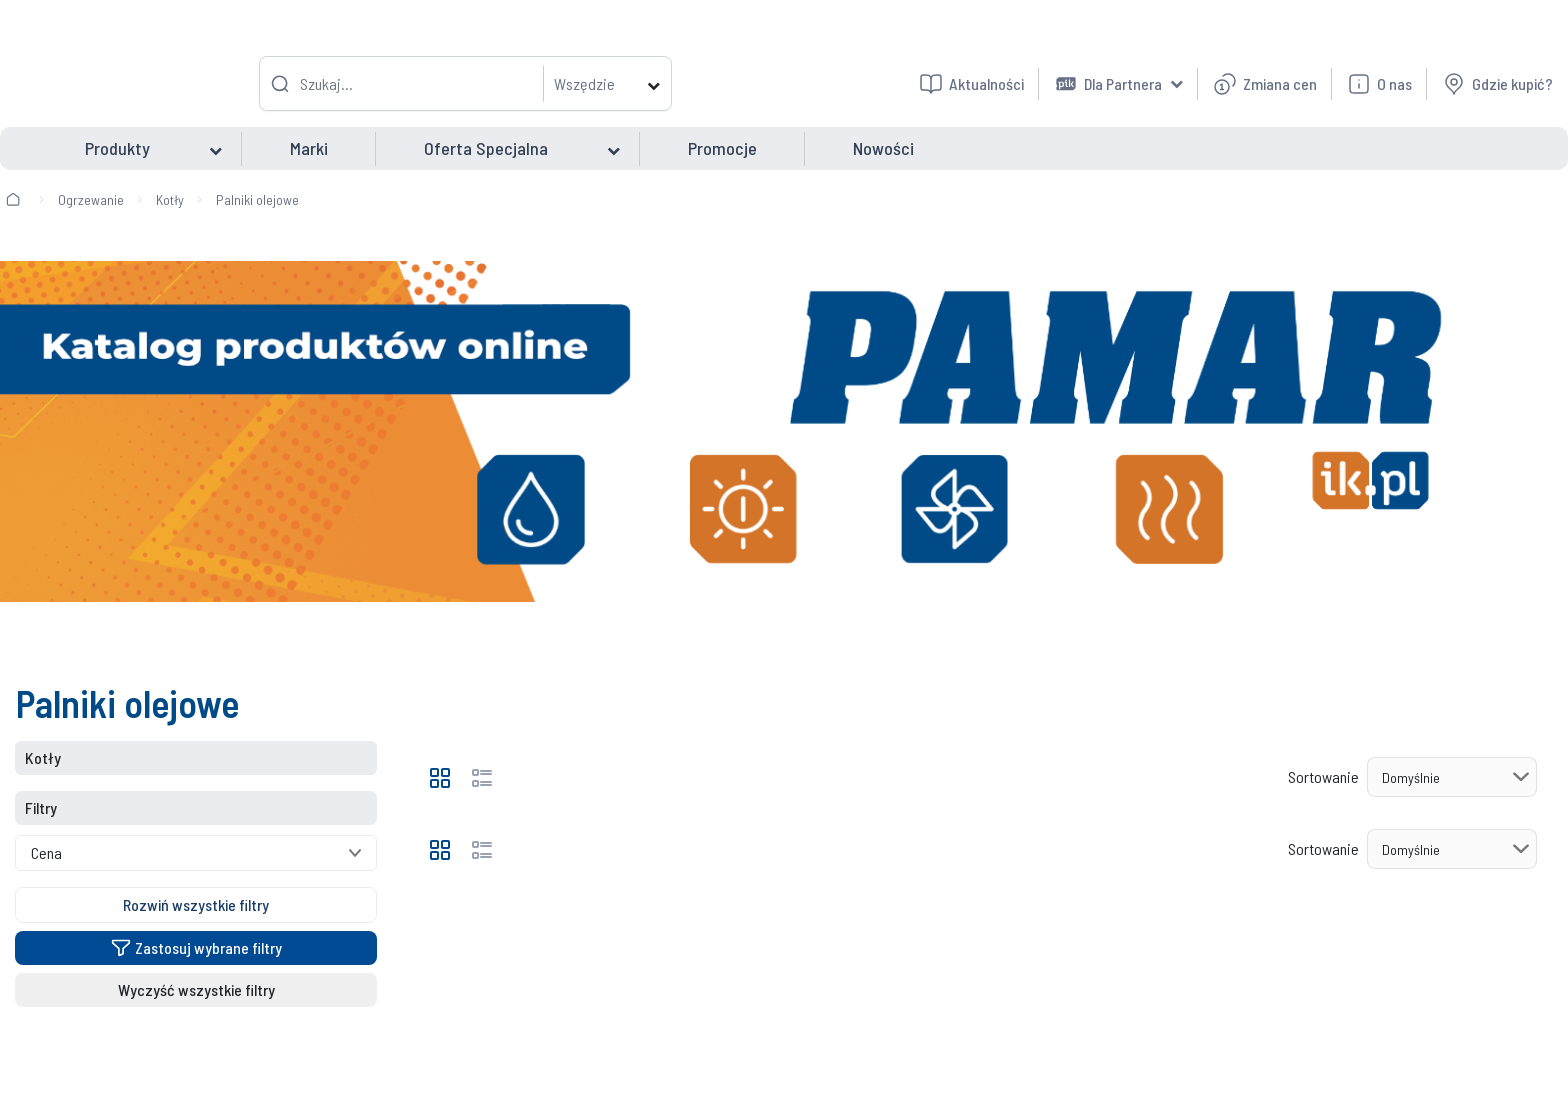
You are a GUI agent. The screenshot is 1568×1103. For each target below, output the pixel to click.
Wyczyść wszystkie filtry (196, 989)
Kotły (170, 199)
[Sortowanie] (1452, 777)
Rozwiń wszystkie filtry (196, 904)
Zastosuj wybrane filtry (196, 947)
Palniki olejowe (257, 199)
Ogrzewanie (91, 199)
